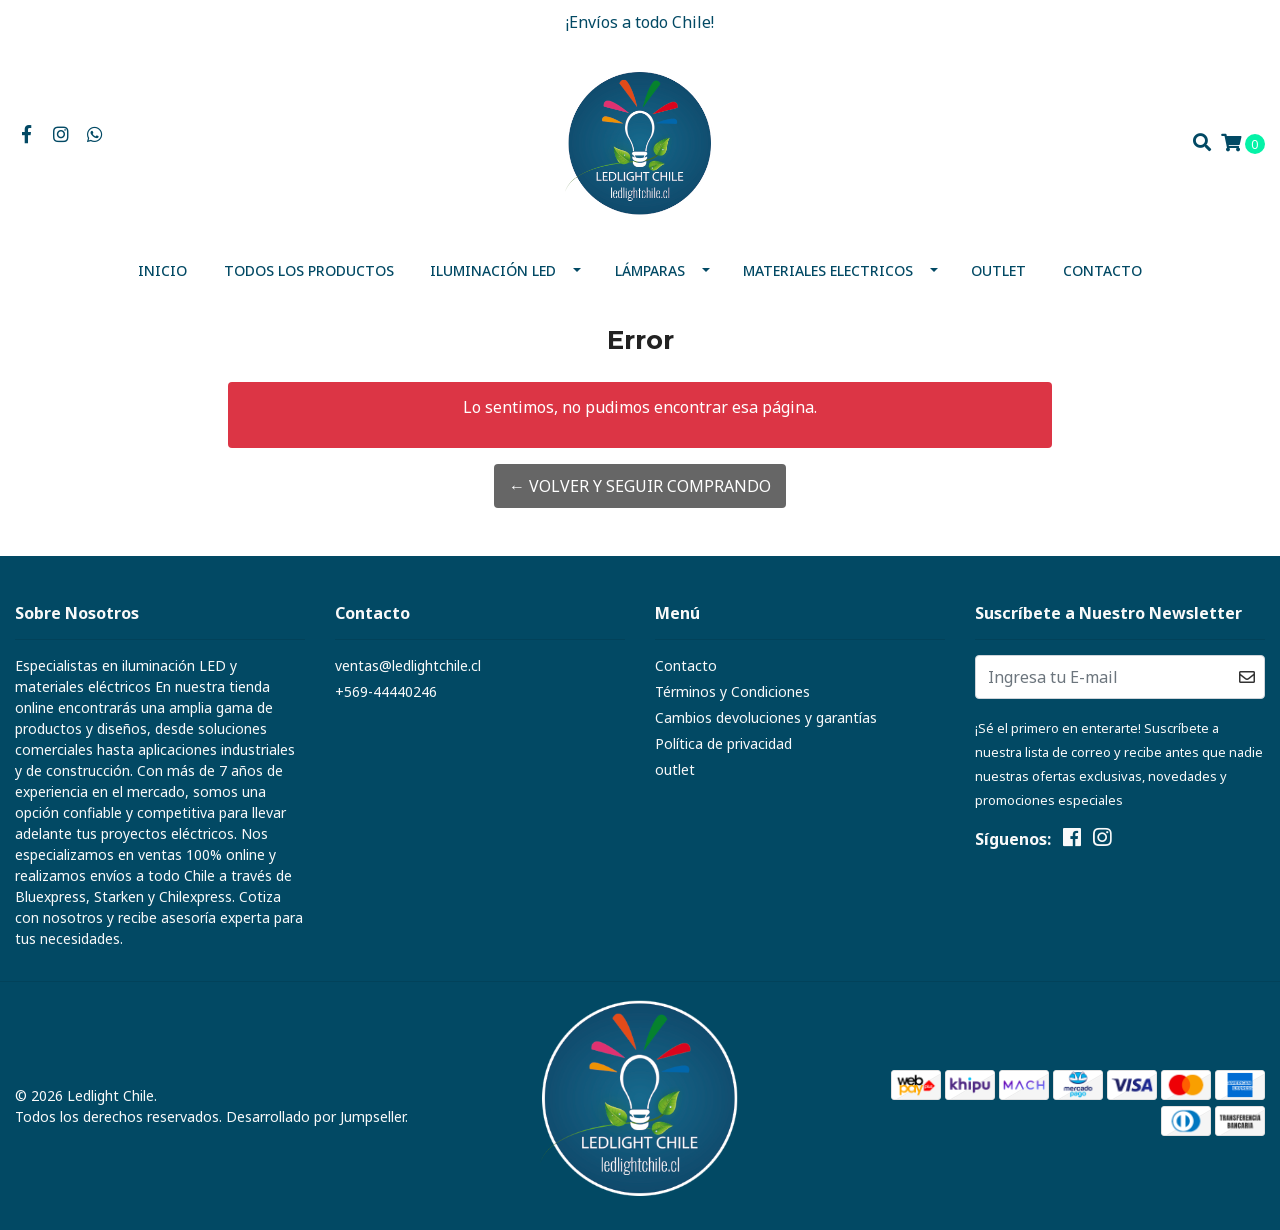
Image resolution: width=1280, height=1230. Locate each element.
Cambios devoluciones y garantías (766, 717)
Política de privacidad (723, 743)
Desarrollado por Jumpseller (315, 1116)
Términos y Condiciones (732, 691)
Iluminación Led (493, 270)
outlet (998, 270)
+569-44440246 (386, 691)
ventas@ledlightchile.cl (408, 665)
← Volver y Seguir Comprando (640, 486)
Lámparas (650, 270)
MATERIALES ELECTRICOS (828, 270)
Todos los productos (309, 270)
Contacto (1102, 270)
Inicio (162, 270)
